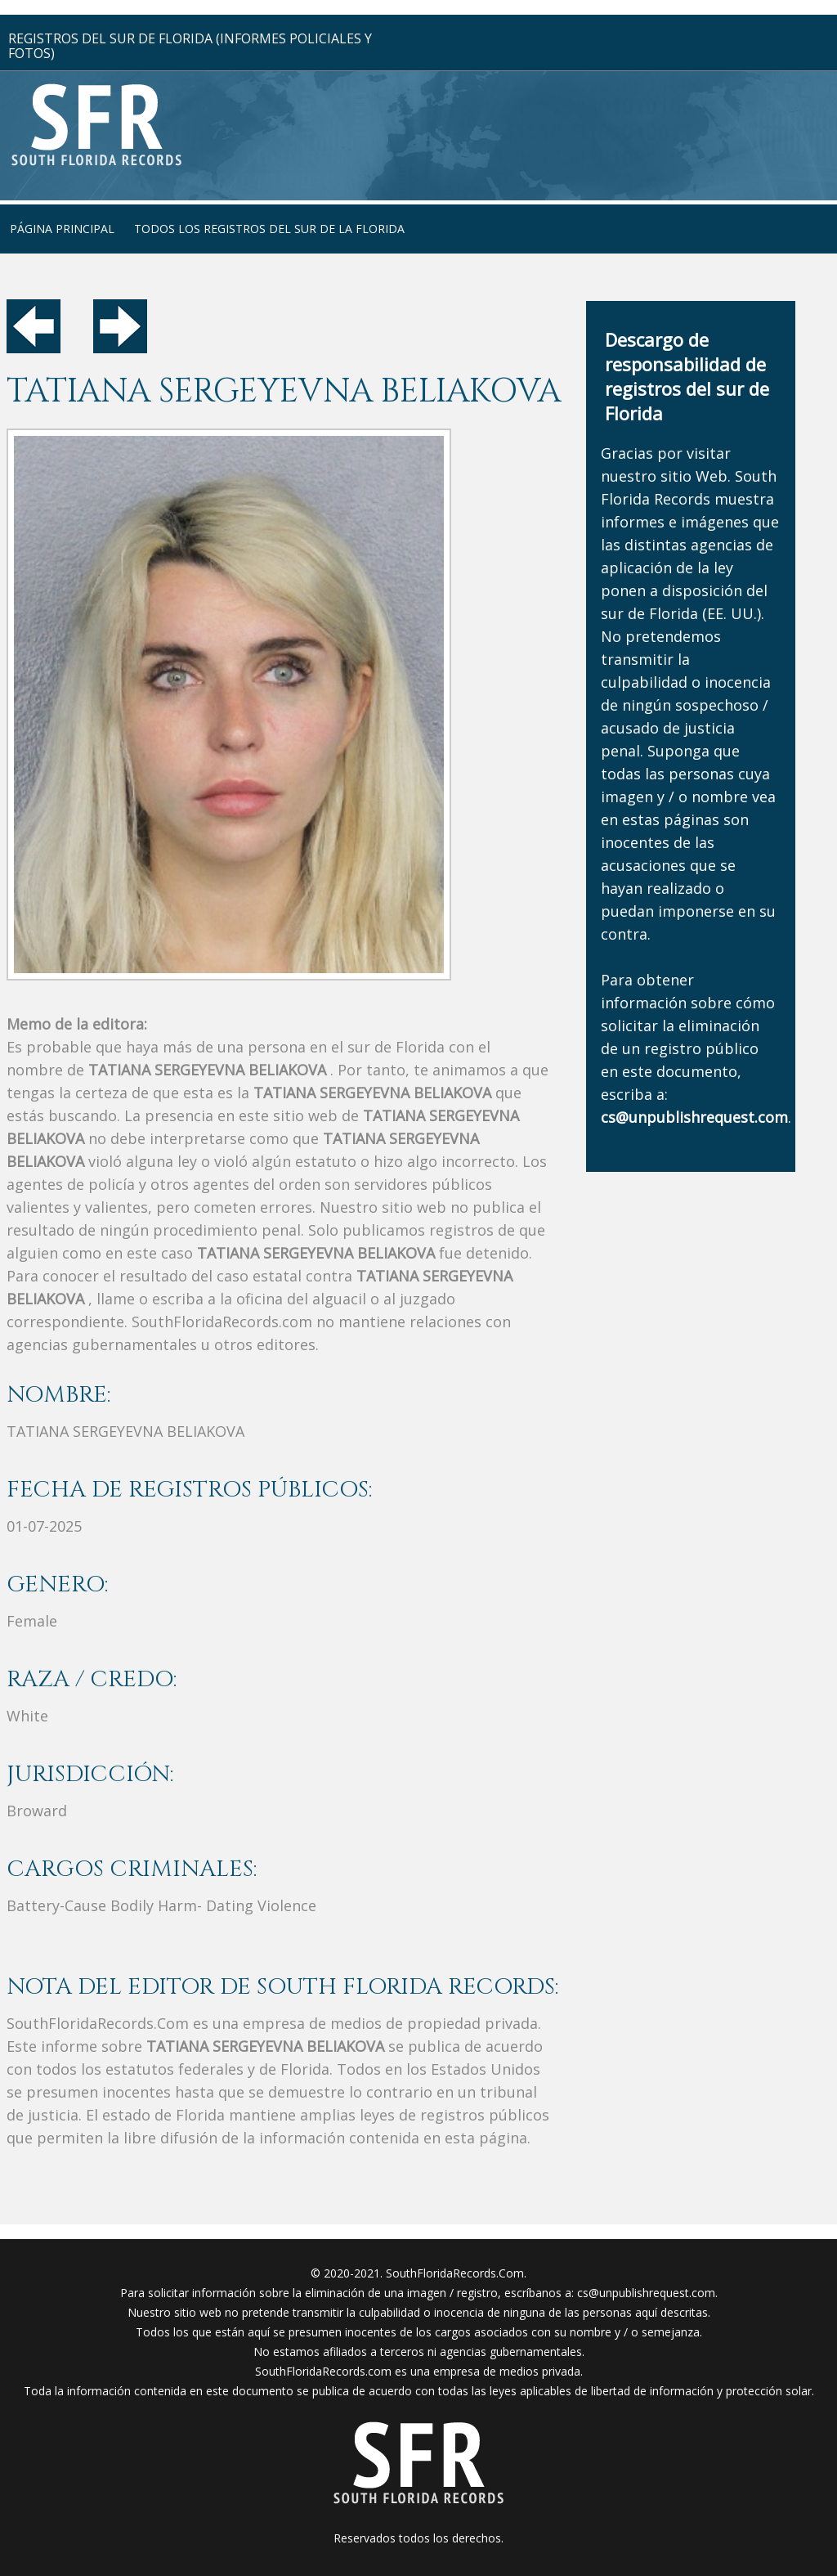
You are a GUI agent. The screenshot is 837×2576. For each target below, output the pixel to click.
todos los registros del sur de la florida (269, 228)
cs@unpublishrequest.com (646, 2292)
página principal (62, 228)
